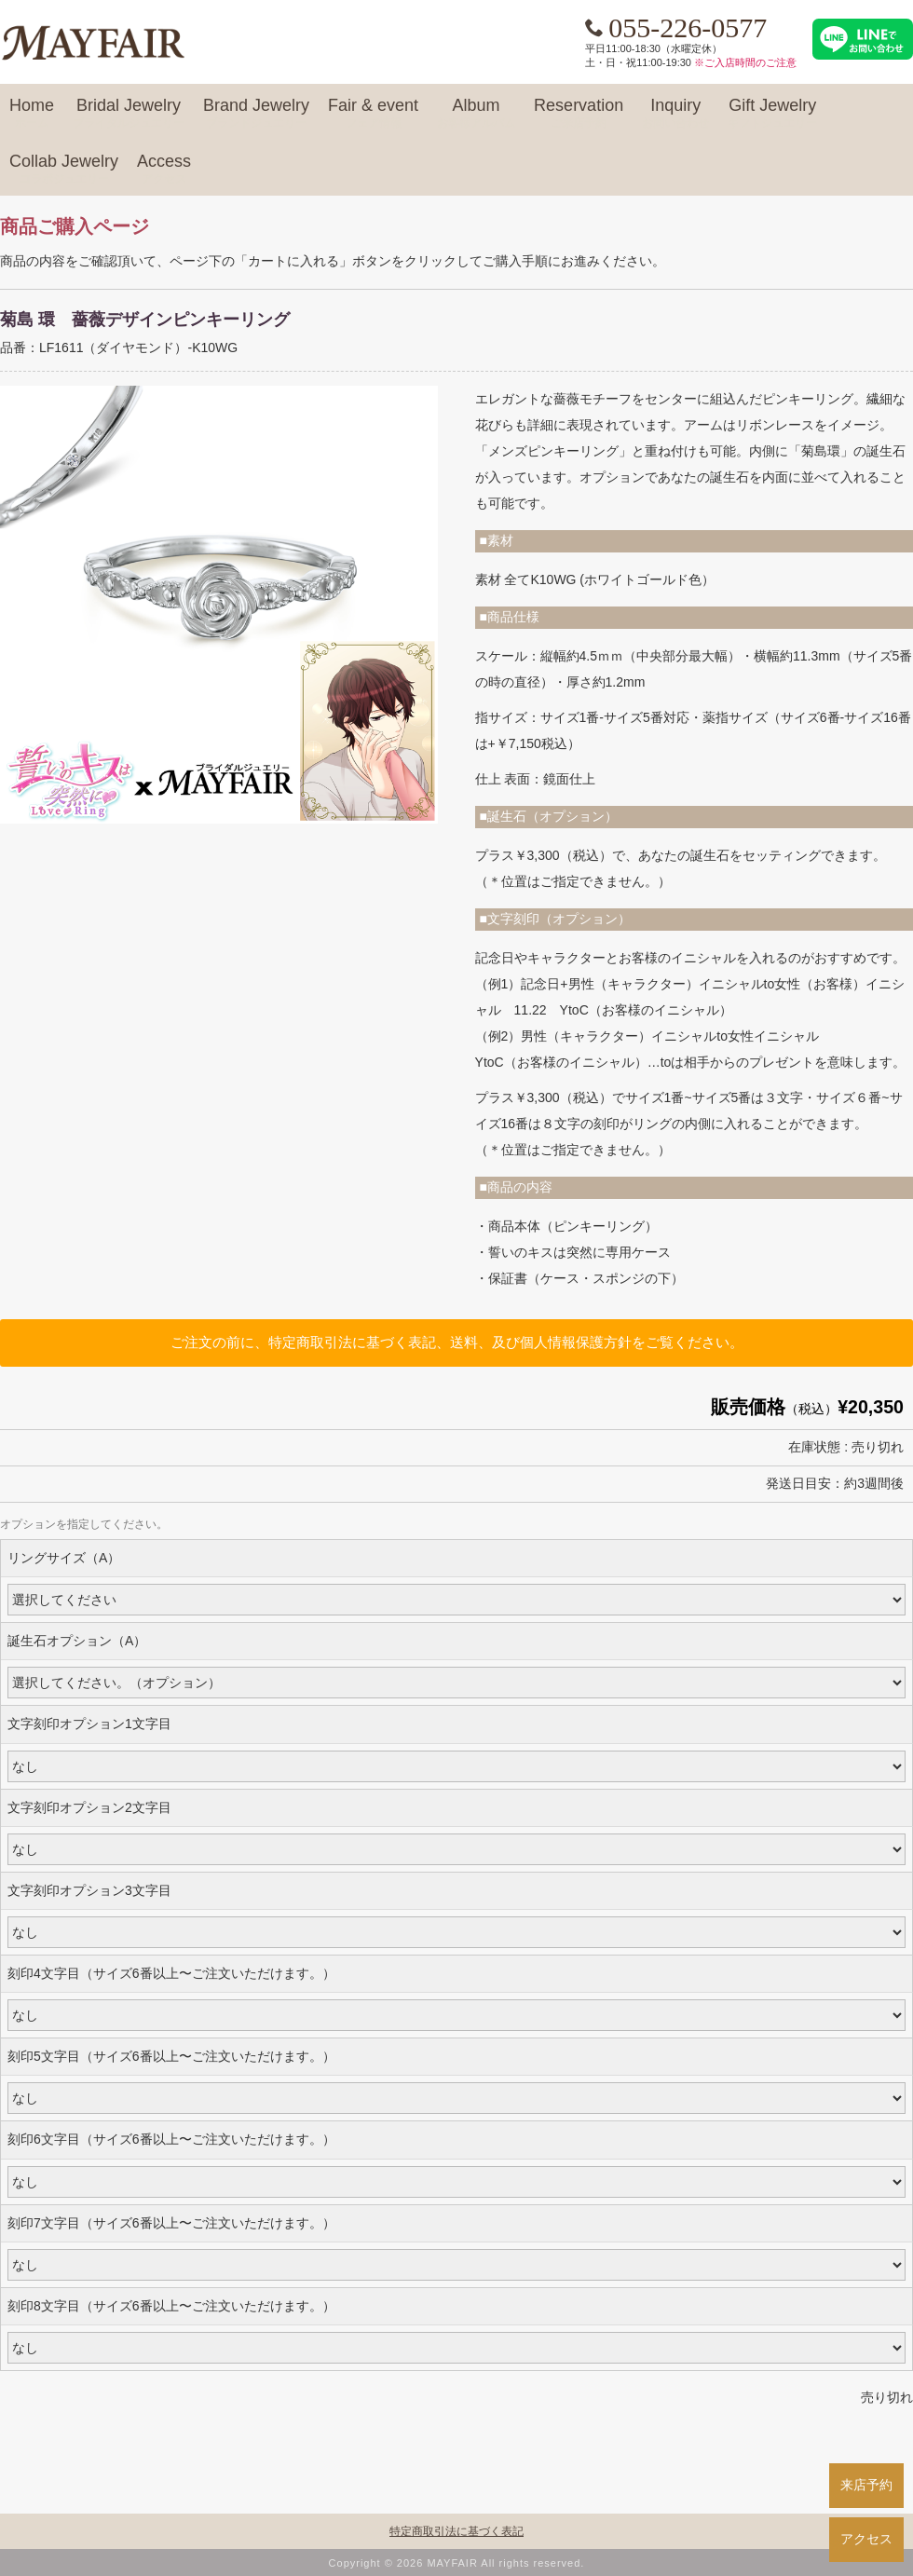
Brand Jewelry (256, 113)
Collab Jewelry (63, 169)
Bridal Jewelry (128, 113)
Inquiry (675, 113)
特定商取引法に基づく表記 (456, 2531)
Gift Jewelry (772, 113)
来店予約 (866, 2484)
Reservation (578, 113)
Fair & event (373, 113)
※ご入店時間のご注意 (745, 62)
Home (31, 113)
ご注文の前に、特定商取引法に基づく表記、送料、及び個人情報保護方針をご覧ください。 (456, 1342)
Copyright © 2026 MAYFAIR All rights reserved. (457, 2563)
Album (476, 113)
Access (164, 169)
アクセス (866, 2538)
